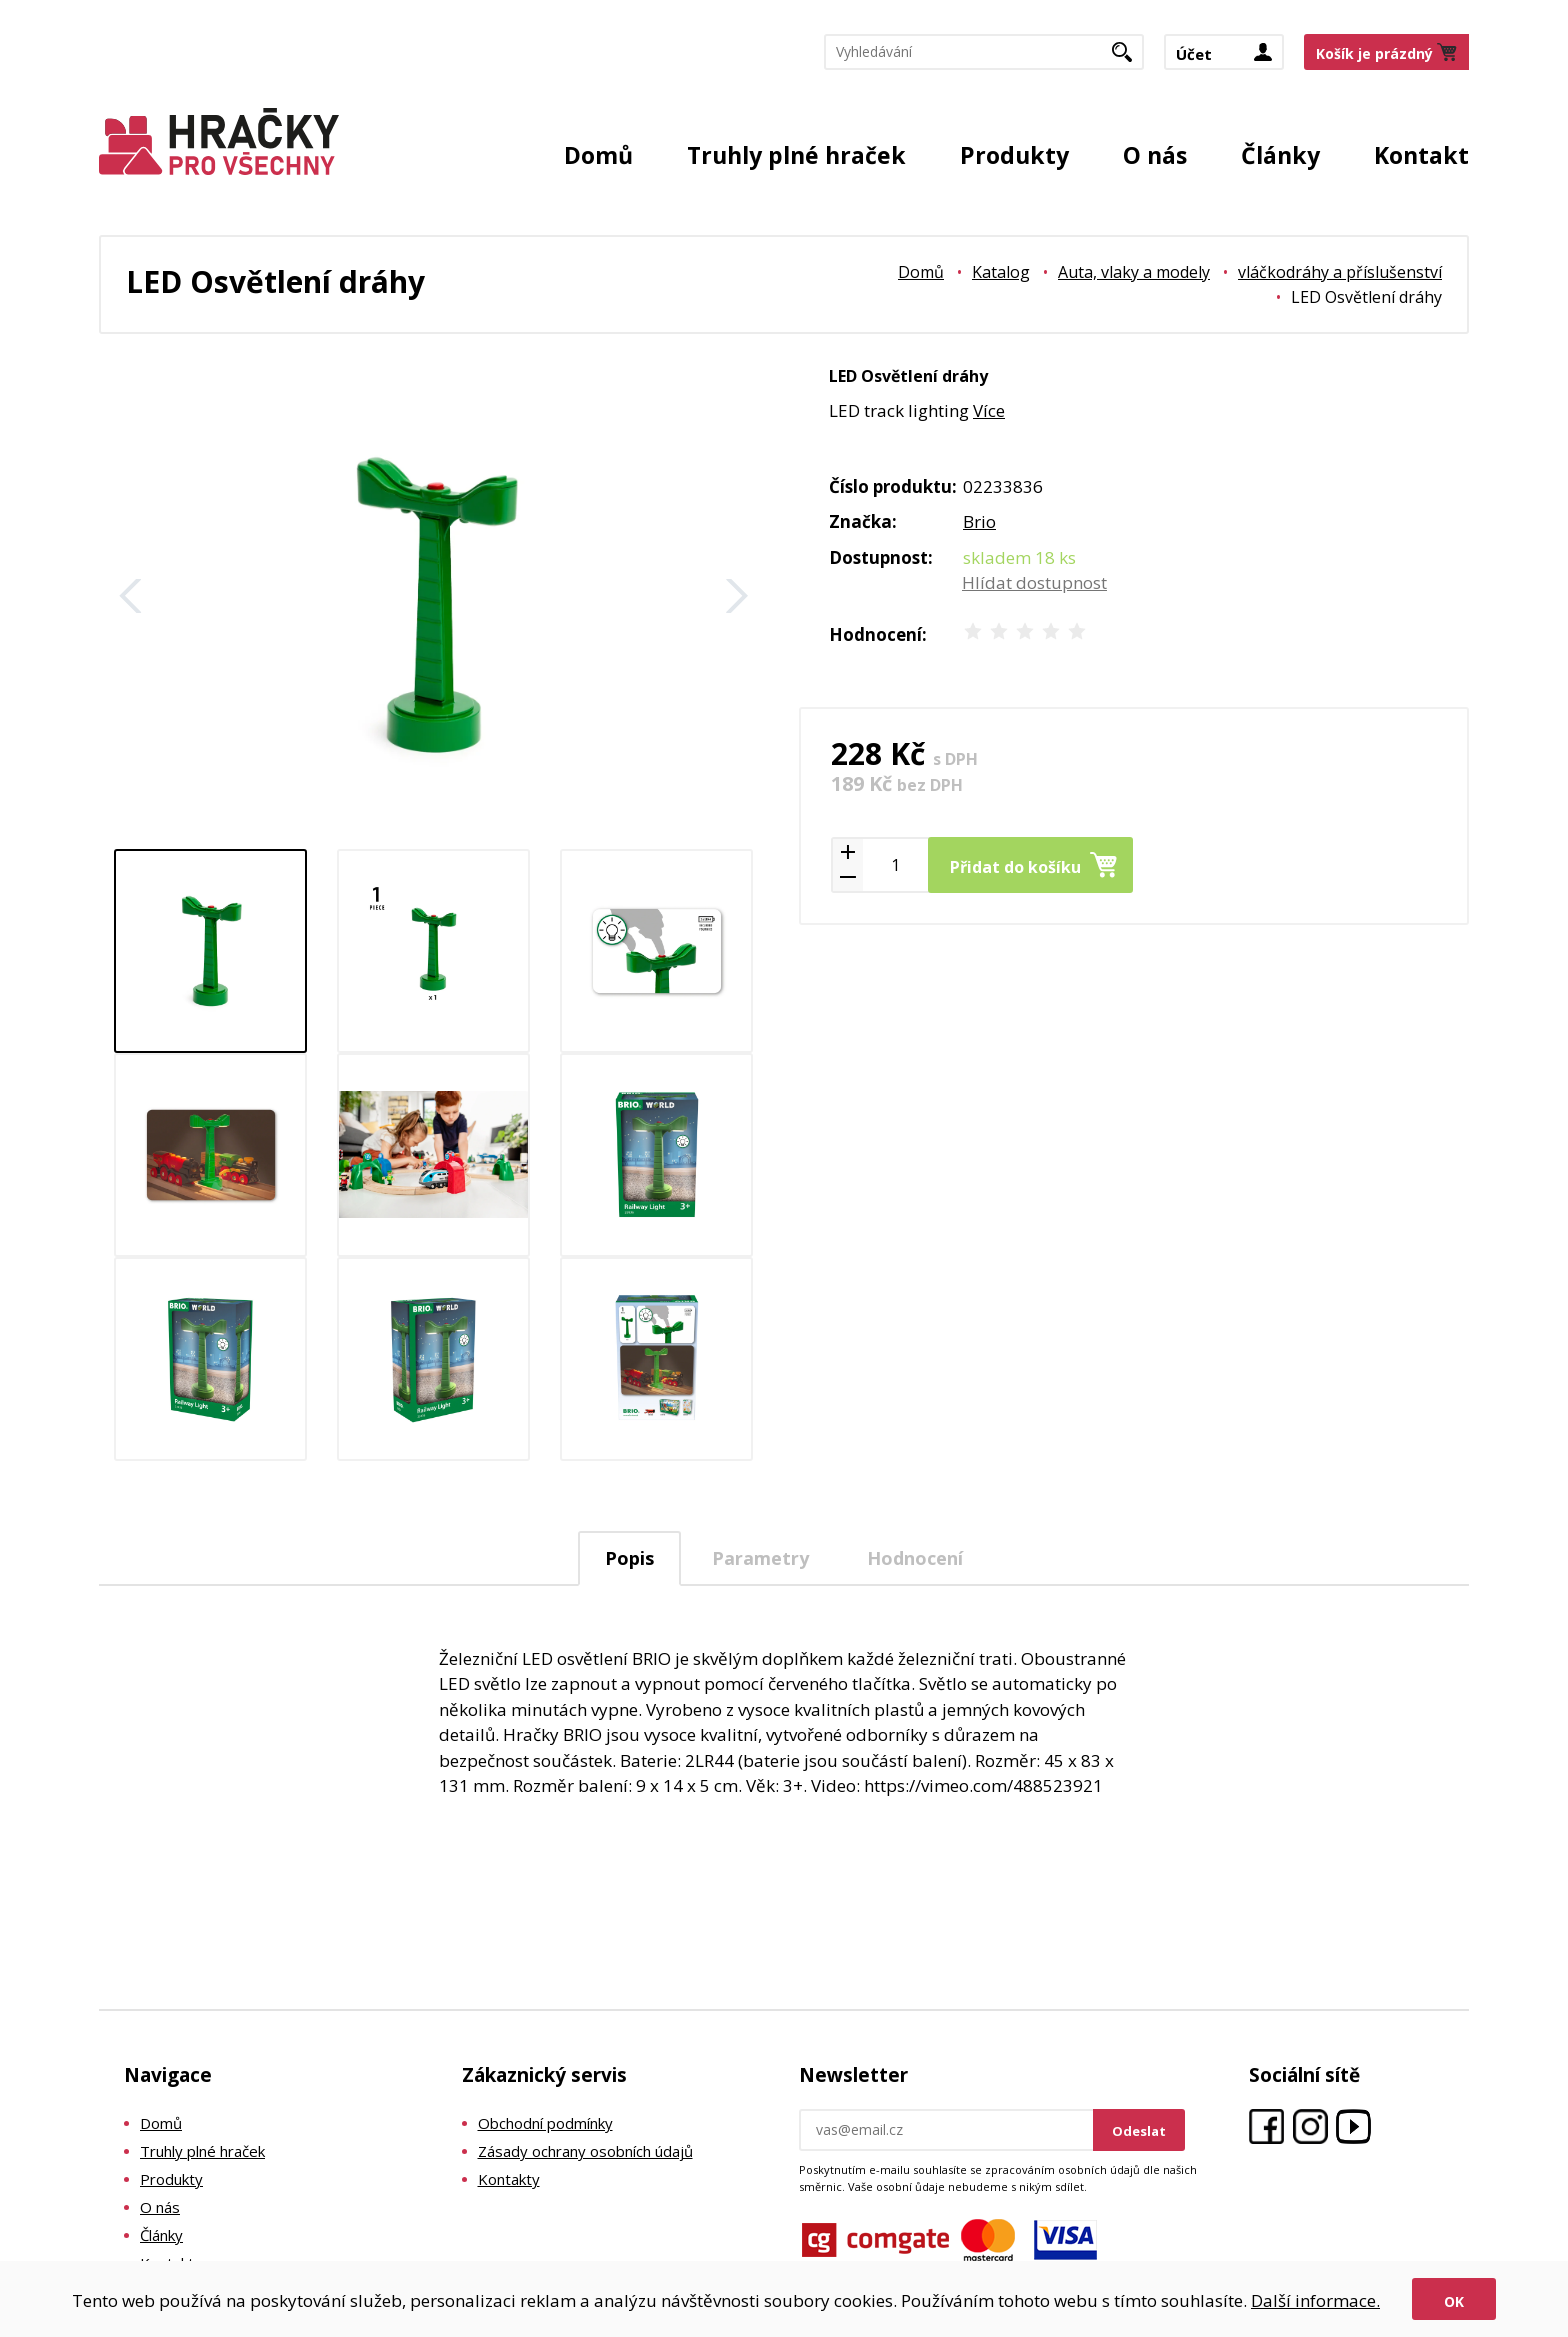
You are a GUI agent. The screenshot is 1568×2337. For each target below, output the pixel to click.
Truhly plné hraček (796, 155)
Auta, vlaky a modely (1134, 272)
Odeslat (1139, 2131)
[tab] (629, 1558)
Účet (1194, 54)
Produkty (1014, 155)
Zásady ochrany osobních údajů (585, 2151)
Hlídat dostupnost (1034, 582)
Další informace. (1315, 2300)
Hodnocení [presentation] (915, 1558)
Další (737, 596)
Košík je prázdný (1374, 53)
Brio (979, 521)
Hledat (1129, 58)
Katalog (1001, 272)
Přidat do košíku (1015, 867)
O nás (1155, 155)
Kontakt (1421, 155)
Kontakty (509, 2179)
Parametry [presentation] (760, 1558)
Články (1280, 155)
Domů (598, 155)
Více (989, 410)
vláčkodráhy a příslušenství (1340, 272)
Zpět (131, 596)
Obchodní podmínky (545, 2123)
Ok (1454, 2301)
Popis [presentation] (629, 1558)
